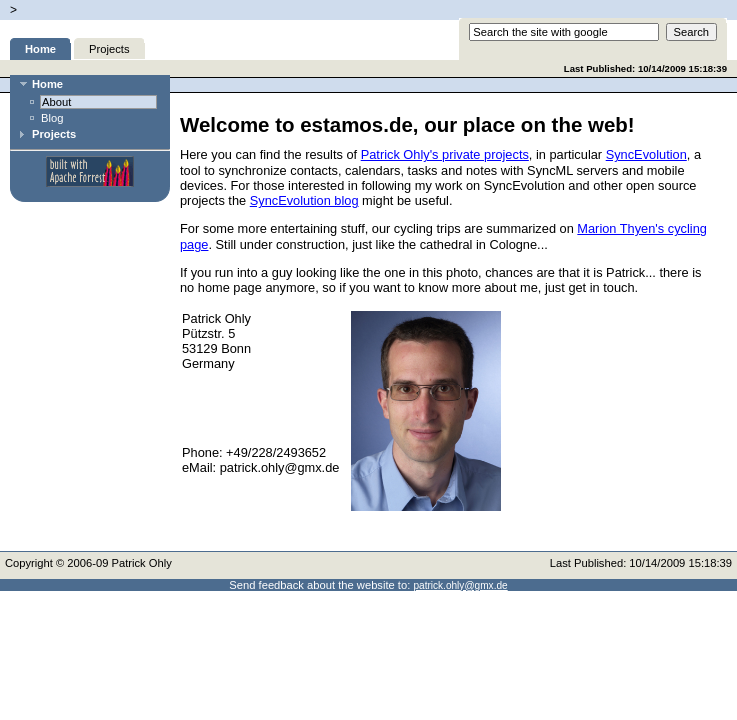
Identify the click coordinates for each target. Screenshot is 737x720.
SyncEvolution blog (304, 200)
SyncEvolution (646, 154)
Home (40, 49)
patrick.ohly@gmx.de (460, 585)
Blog (52, 118)
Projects (109, 49)
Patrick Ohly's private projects (445, 154)
